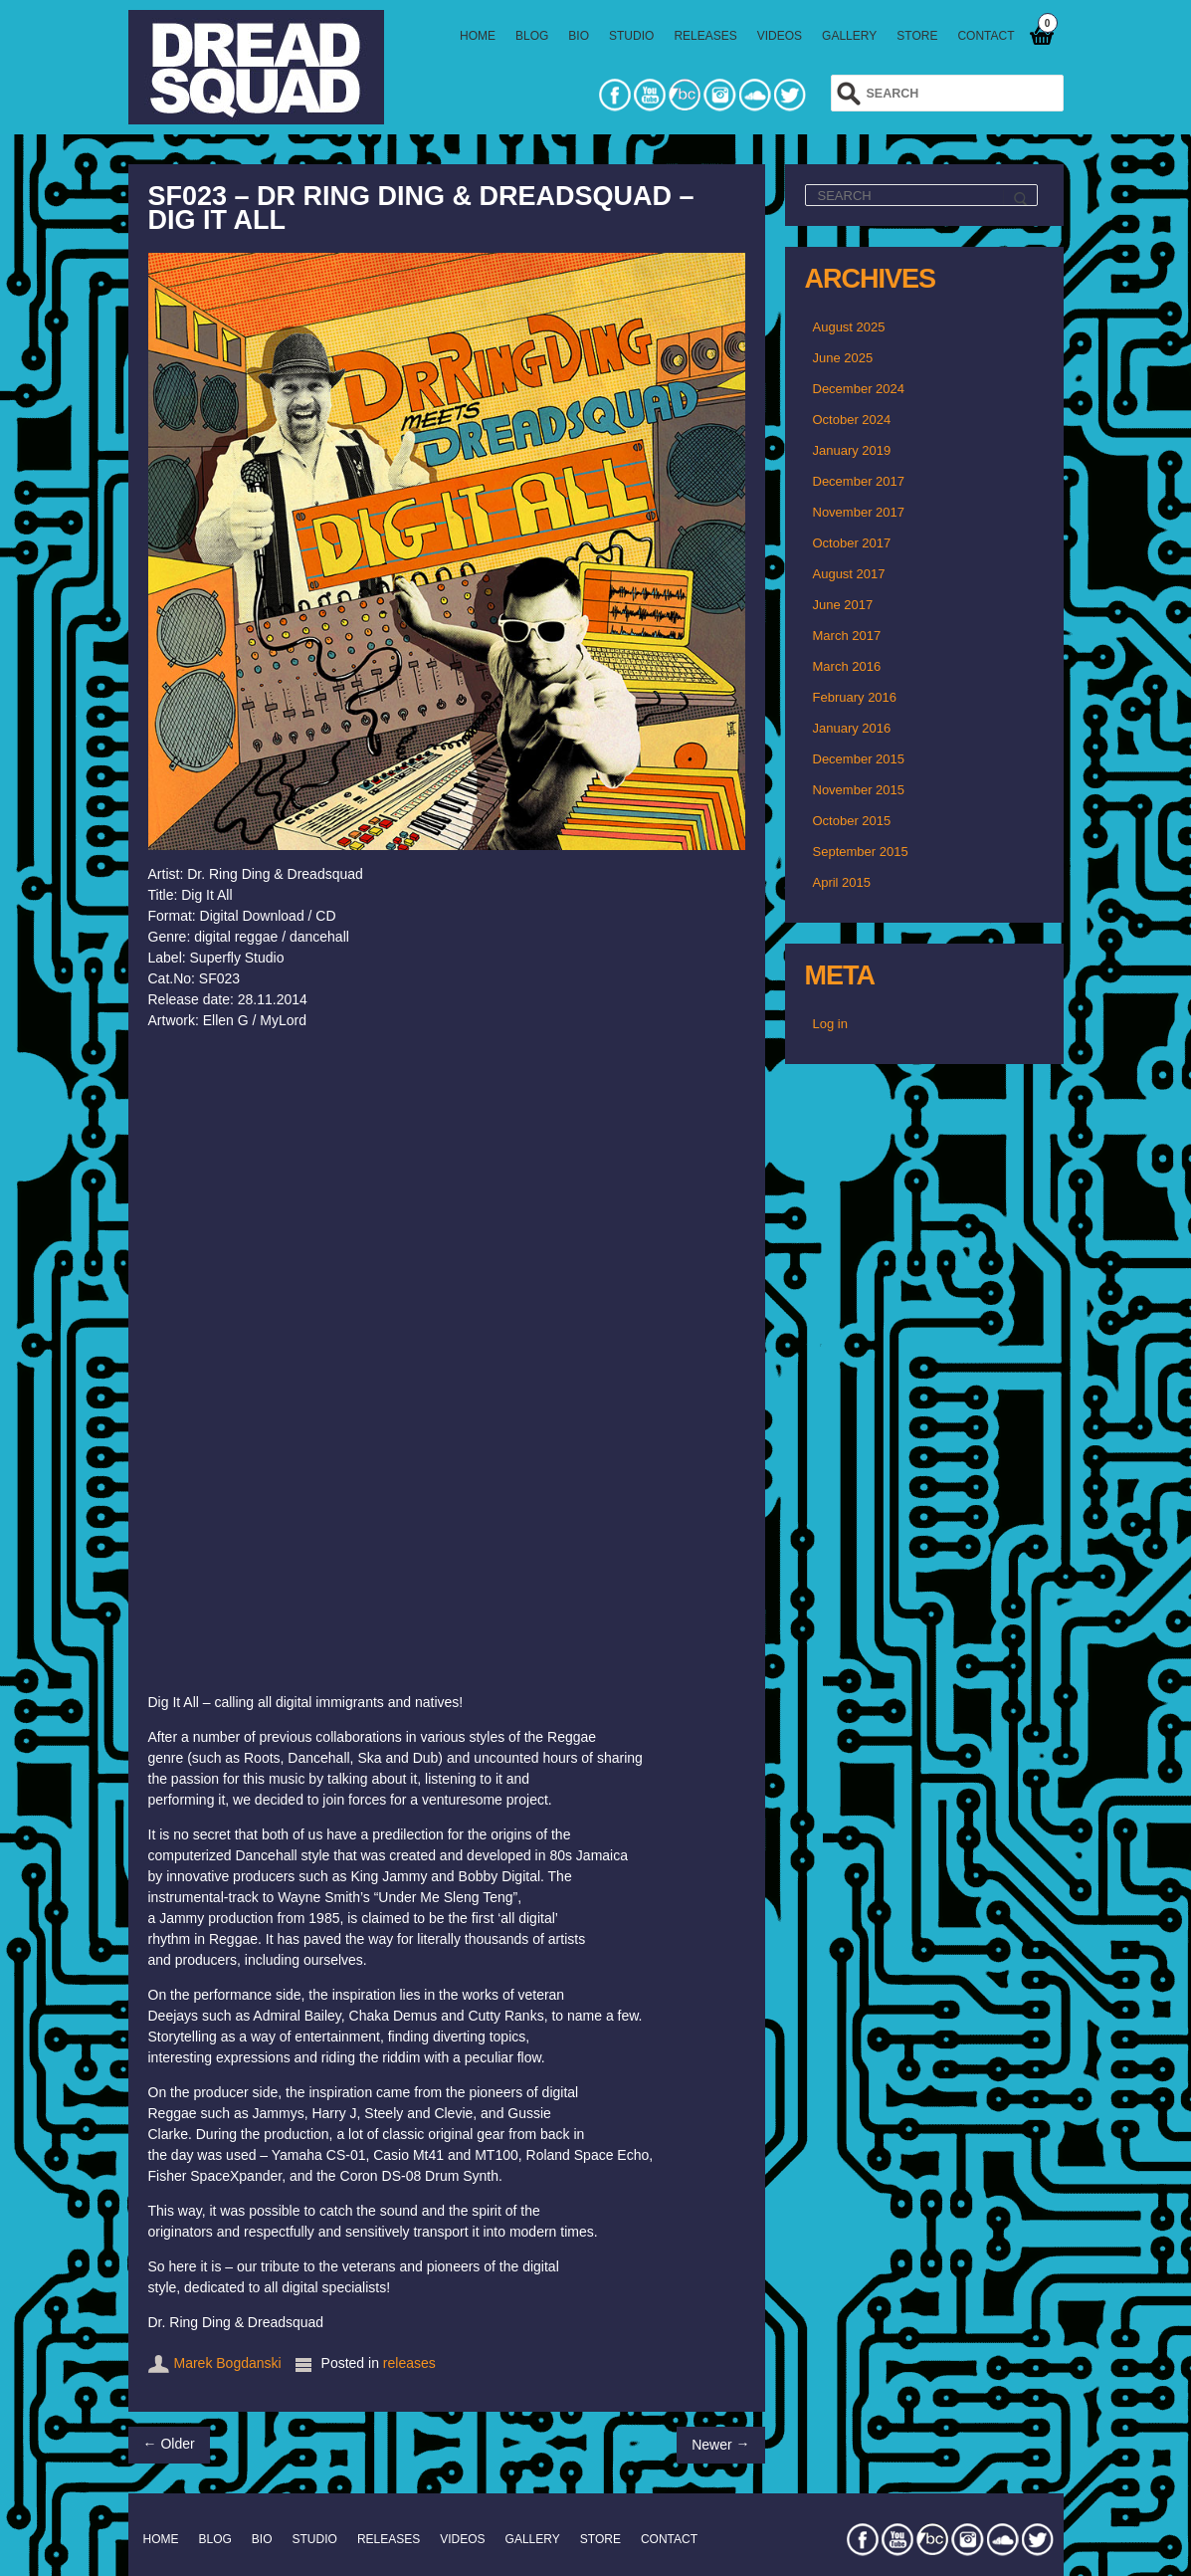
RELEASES (705, 36)
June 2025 (843, 357)
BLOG (531, 36)
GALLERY (849, 36)
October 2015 (852, 820)
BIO (578, 36)
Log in (830, 1023)
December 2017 (859, 481)
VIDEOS (779, 36)
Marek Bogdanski (228, 2363)
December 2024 (859, 388)
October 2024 (852, 419)
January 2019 (852, 450)
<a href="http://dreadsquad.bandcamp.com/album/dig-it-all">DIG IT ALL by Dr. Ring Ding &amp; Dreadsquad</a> (414, 1358)
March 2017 (847, 635)
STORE (916, 36)
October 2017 (852, 543)
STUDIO (631, 36)
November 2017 (859, 512)
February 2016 (855, 697)
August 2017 (849, 573)
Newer (720, 2444)
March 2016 (847, 666)
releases (409, 2363)
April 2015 (842, 882)
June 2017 (843, 604)
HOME (478, 36)
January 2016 (852, 728)
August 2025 (849, 327)
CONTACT (985, 36)
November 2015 (859, 789)
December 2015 (859, 758)
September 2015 (860, 851)
